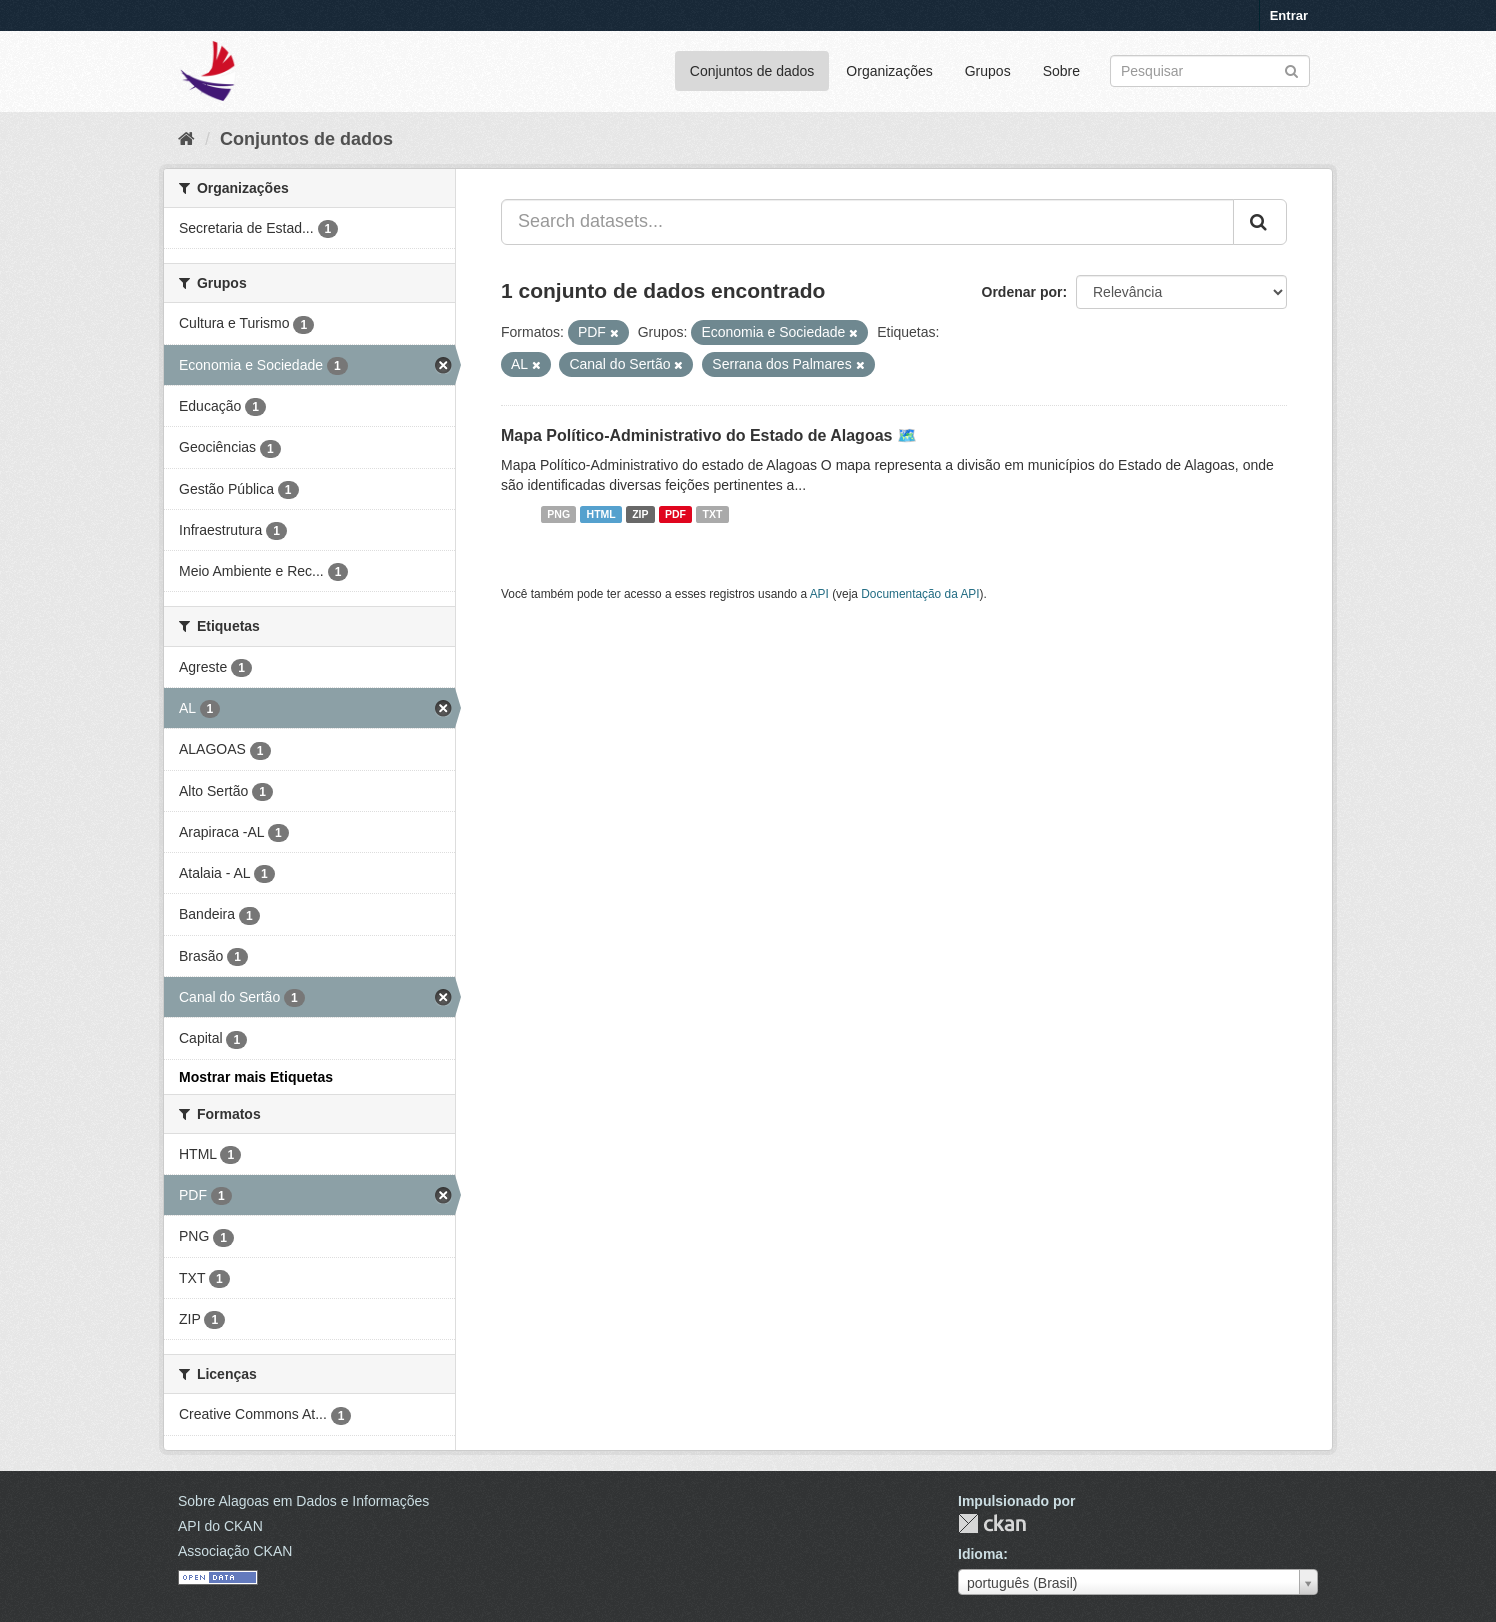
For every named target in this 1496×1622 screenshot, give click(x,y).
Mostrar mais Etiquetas (256, 1077)
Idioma (980, 1554)
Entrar (1289, 15)
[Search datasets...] (867, 222)
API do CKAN (220, 1526)
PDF (675, 514)
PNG (558, 514)
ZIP (640, 514)
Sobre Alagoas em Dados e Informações (303, 1501)
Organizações (889, 71)
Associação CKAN (235, 1551)
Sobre (1061, 71)
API (819, 594)
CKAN (992, 1523)
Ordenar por (1022, 292)
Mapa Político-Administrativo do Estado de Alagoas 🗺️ (709, 435)
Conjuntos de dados (752, 71)
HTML (601, 514)
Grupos (988, 71)
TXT (713, 514)
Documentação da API (920, 594)
